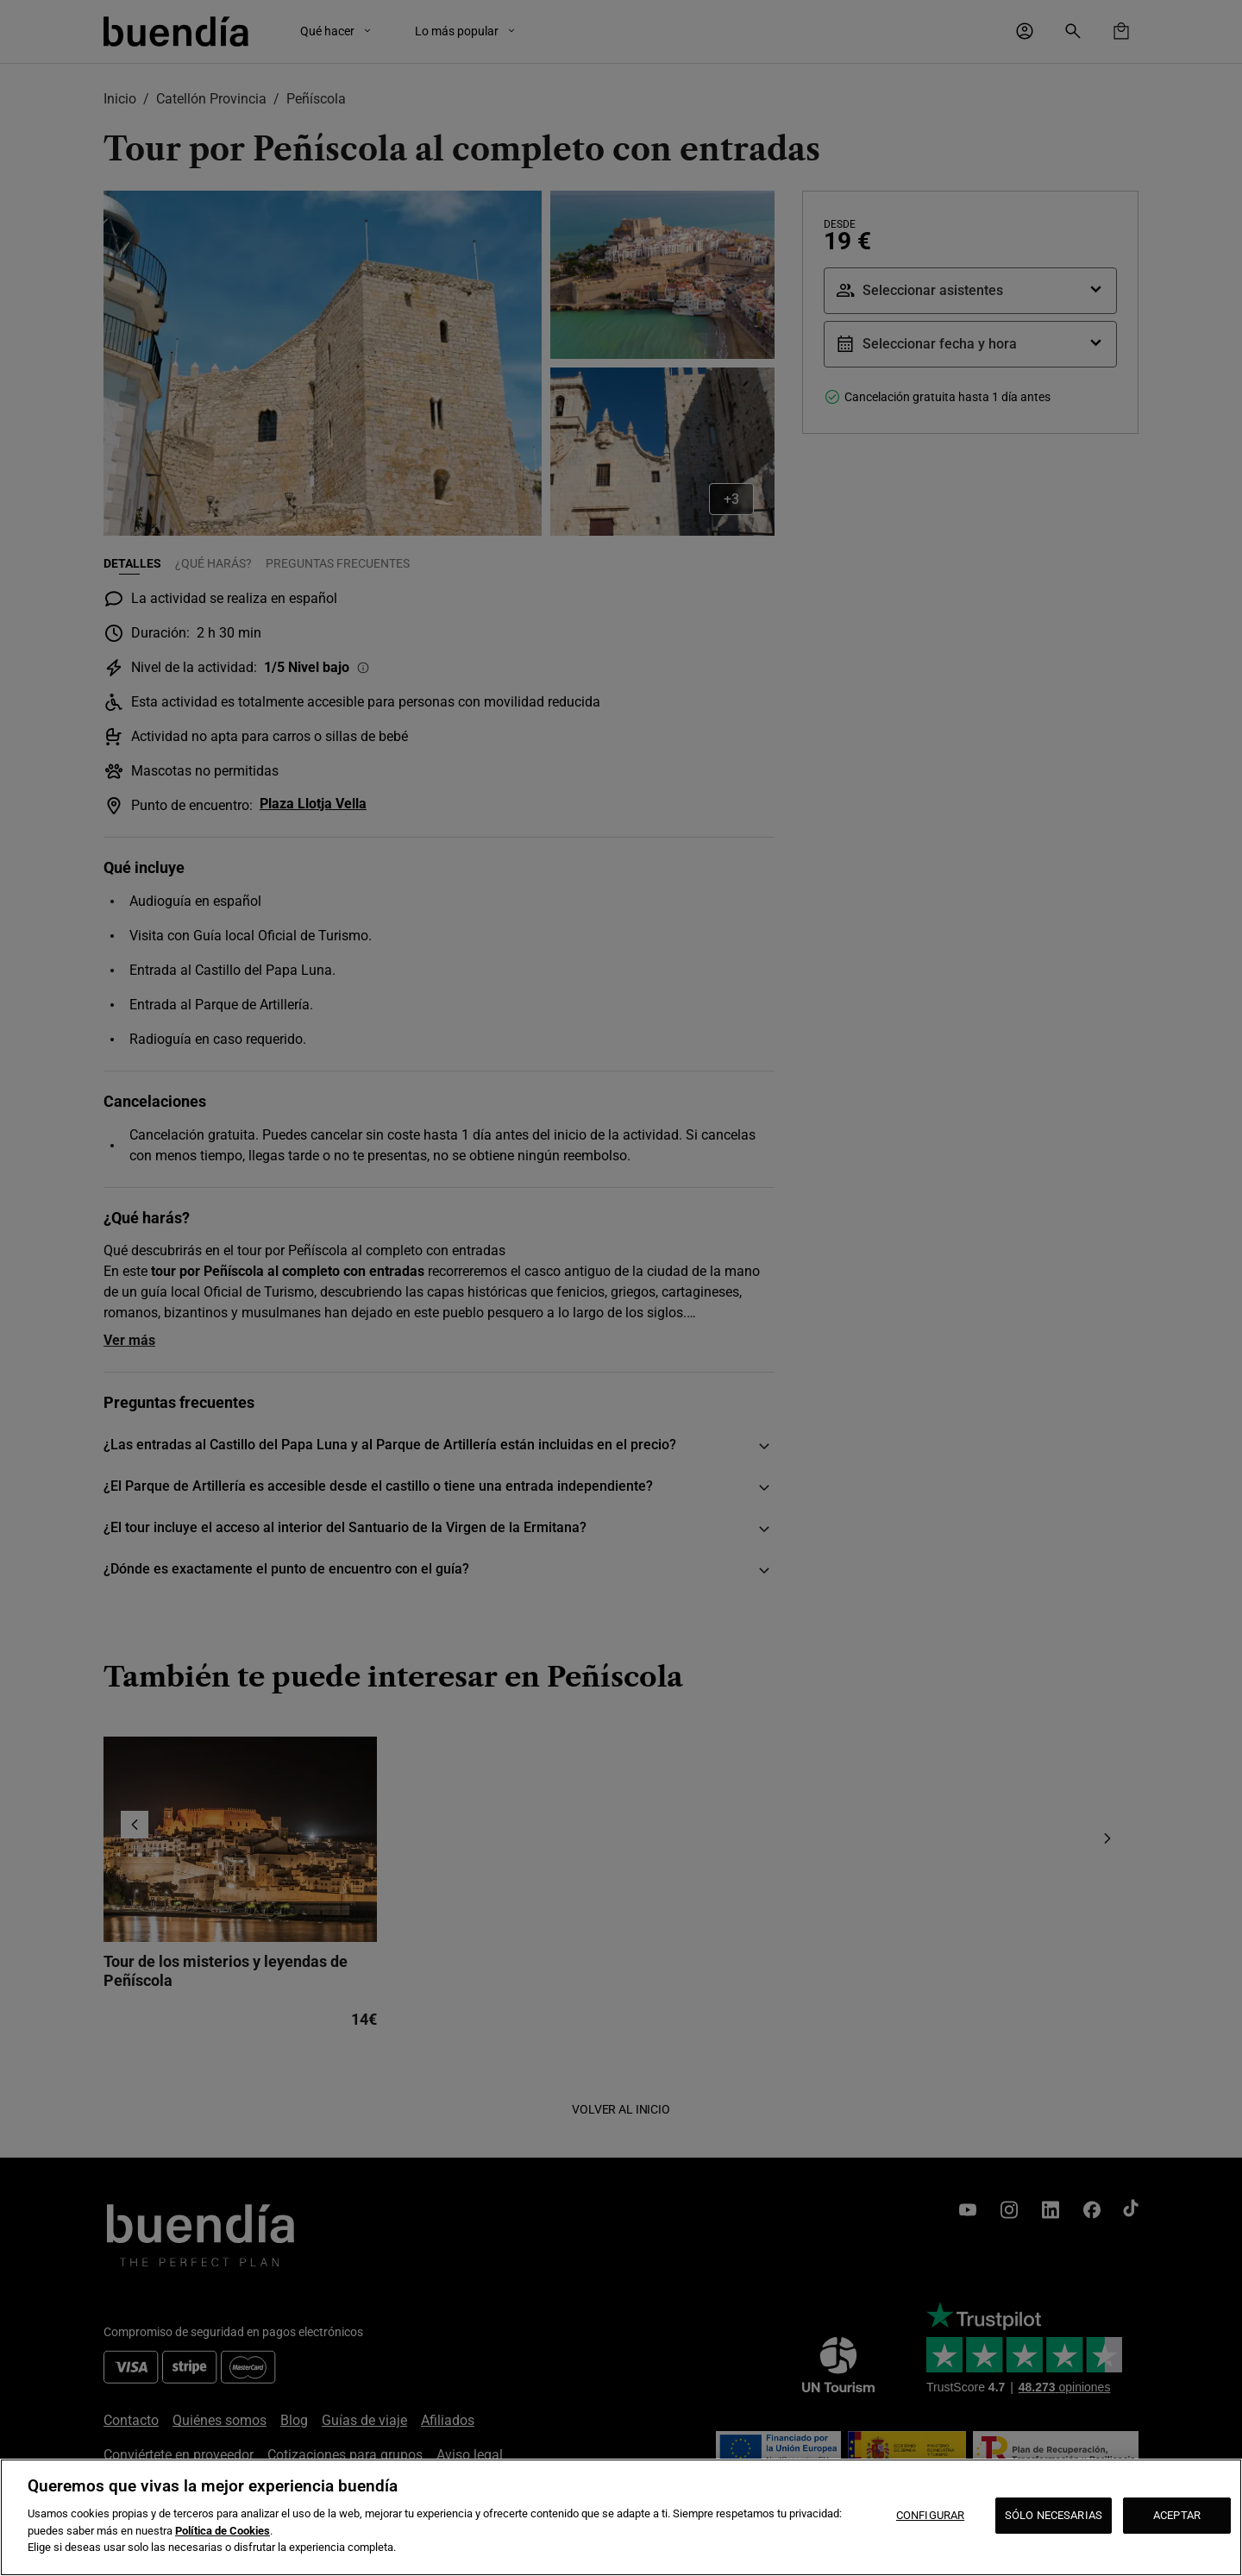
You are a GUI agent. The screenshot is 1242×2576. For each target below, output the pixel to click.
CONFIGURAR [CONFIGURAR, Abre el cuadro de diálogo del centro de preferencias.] (930, 2515)
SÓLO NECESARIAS (1053, 2515)
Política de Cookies (222, 2530)
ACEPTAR (1177, 2515)
